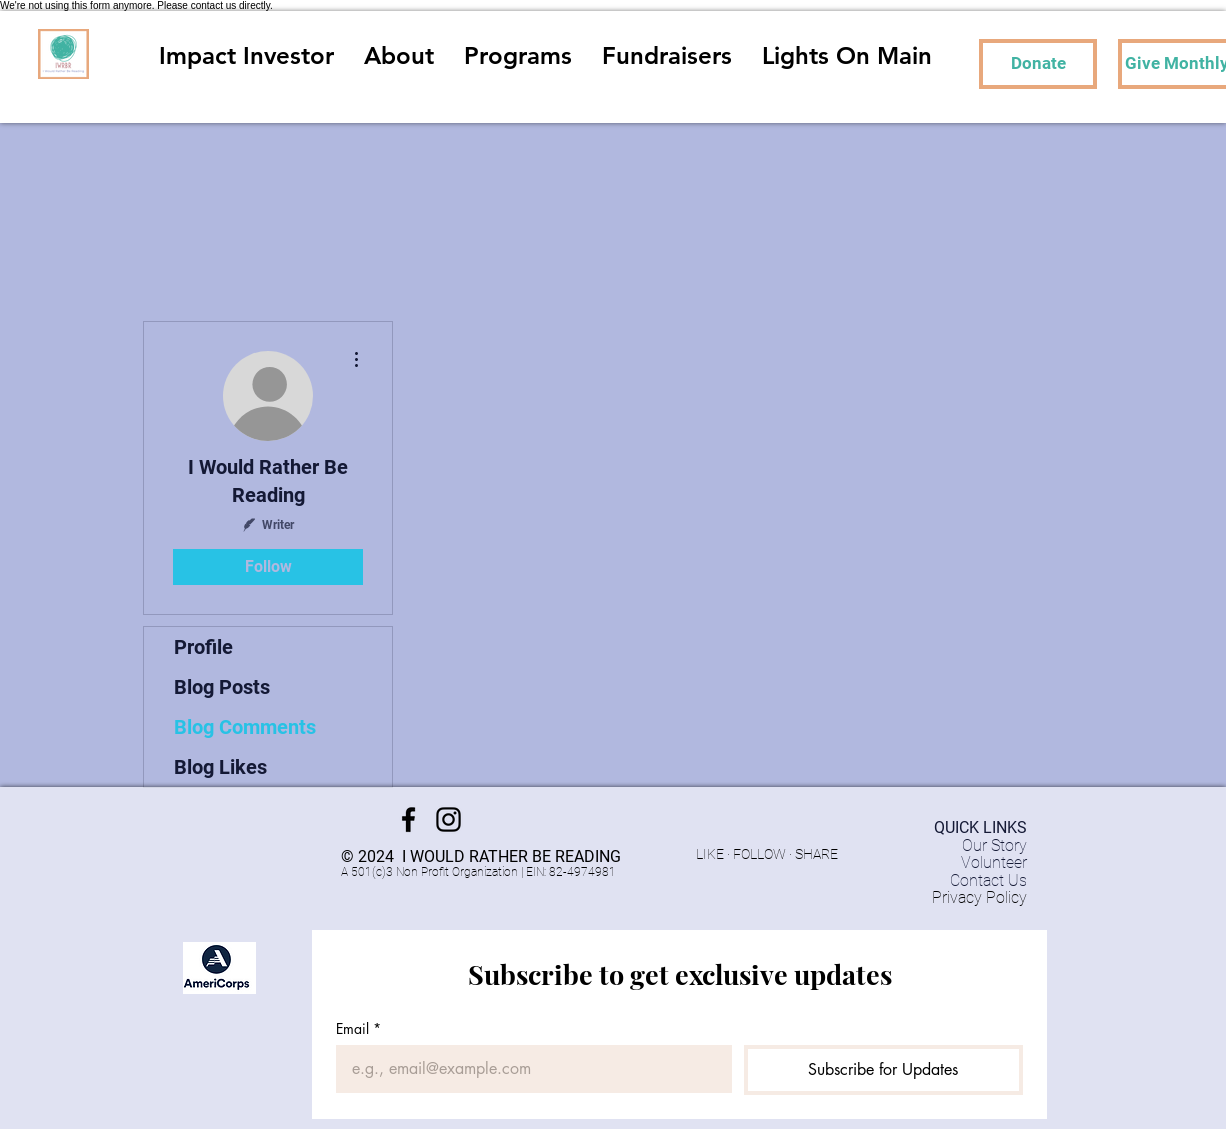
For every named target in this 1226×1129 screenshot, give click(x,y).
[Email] (528, 1069)
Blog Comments (245, 727)
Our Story (994, 845)
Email (358, 1028)
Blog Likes (220, 767)
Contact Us (988, 880)
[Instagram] (448, 819)
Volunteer (994, 862)
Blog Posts (222, 687)
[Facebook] (408, 819)
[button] (518, 54)
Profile (203, 647)
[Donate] (1038, 64)
